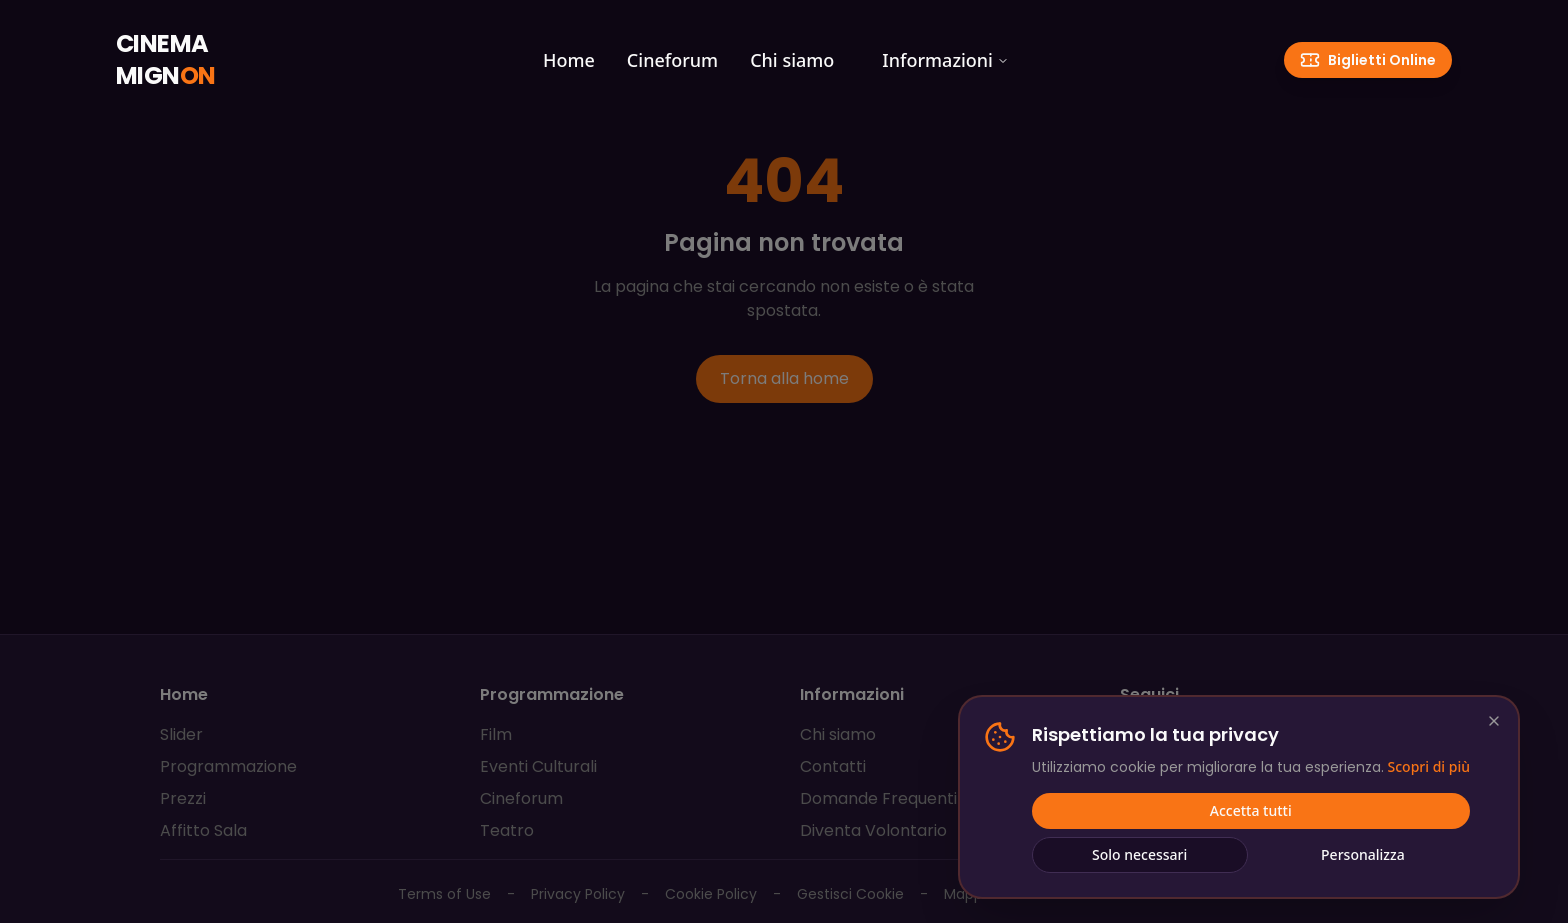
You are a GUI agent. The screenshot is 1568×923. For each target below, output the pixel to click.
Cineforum (672, 60)
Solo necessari (1139, 855)
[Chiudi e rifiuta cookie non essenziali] (1494, 722)
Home (569, 60)
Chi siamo (792, 60)
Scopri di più (1429, 767)
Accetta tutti (1251, 811)
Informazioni (945, 60)
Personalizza (1363, 855)
